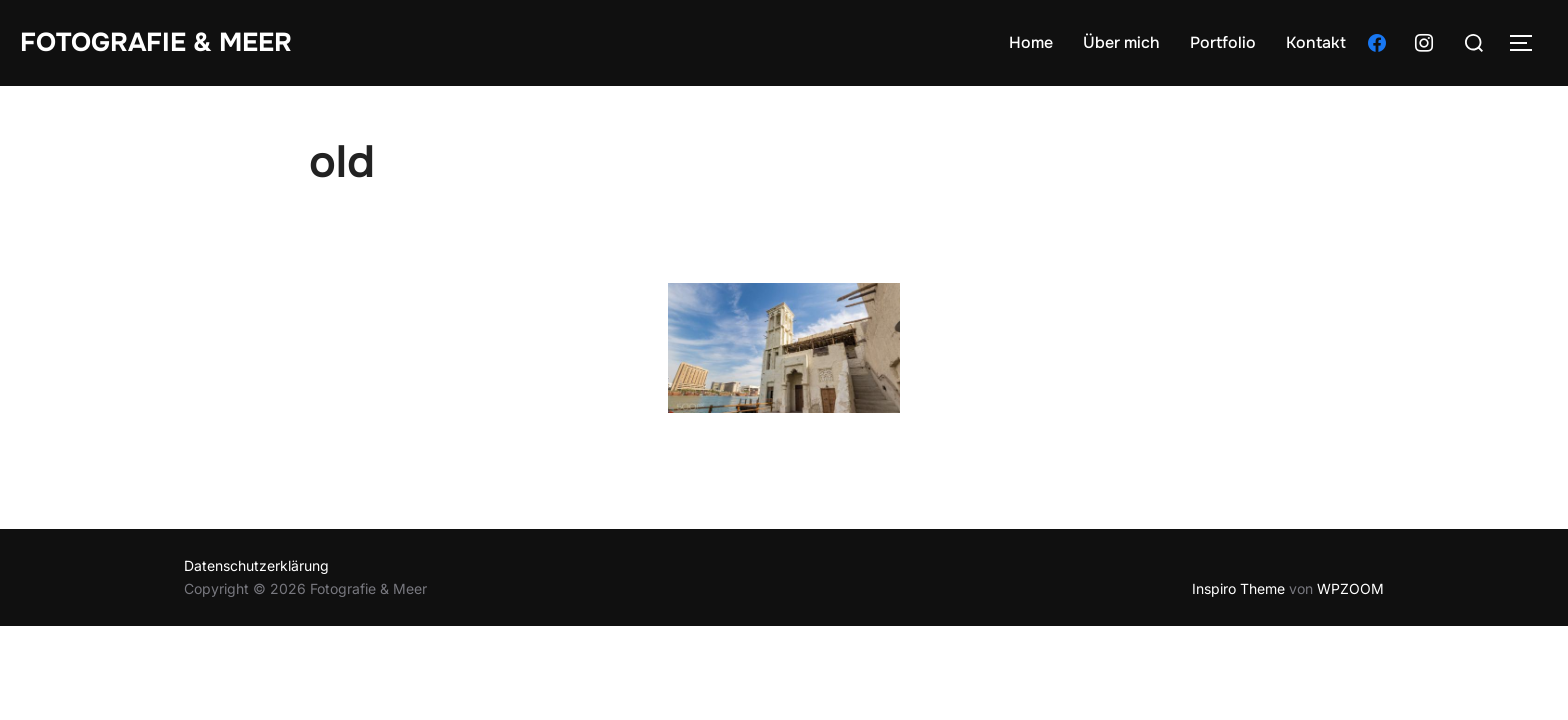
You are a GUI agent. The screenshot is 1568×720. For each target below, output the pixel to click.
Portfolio (1223, 42)
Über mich (1121, 42)
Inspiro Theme (1238, 588)
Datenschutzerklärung (256, 565)
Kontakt (1316, 42)
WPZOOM (1350, 588)
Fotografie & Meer (156, 42)
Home (1031, 42)
